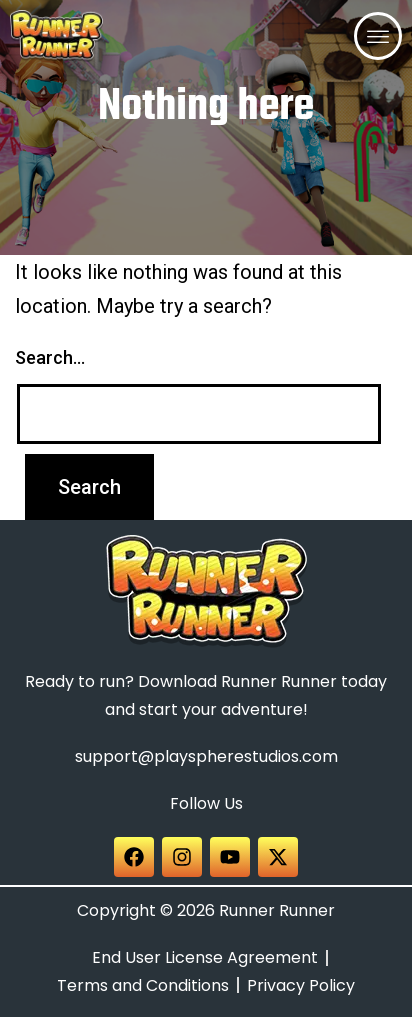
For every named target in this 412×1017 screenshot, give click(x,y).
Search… (50, 357)
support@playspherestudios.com (206, 756)
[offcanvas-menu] (378, 36)
